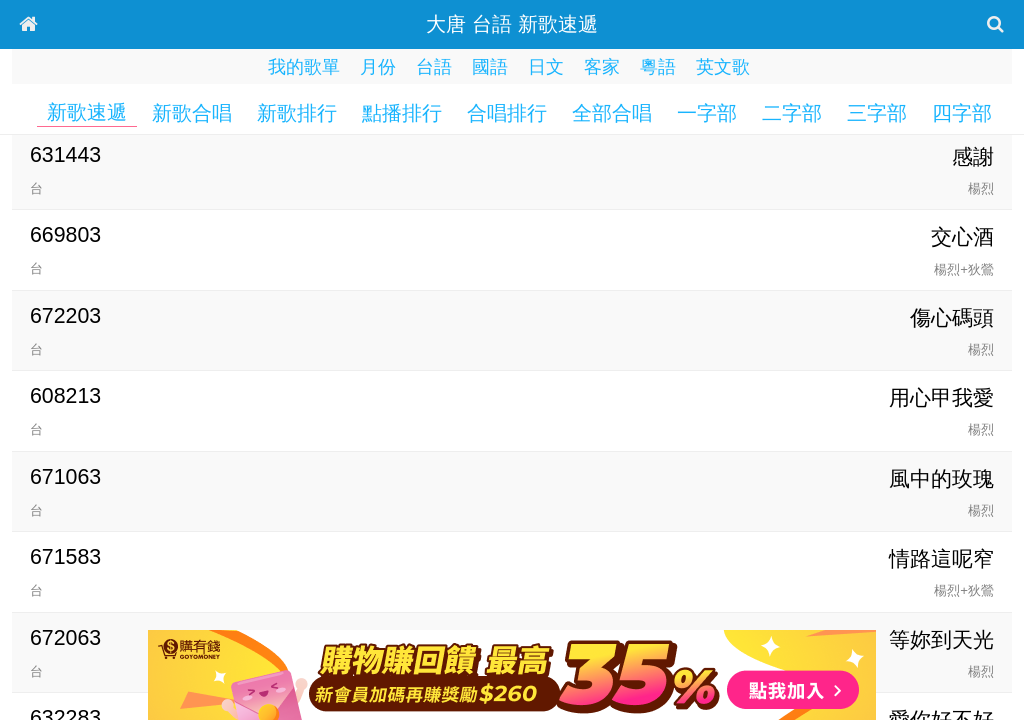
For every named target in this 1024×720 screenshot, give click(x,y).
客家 (602, 67)
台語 (434, 67)
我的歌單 (304, 67)
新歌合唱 (192, 113)
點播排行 (402, 113)
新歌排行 (297, 113)
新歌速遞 (87, 112)
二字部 (792, 113)
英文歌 (723, 67)
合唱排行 (507, 113)
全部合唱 (612, 113)
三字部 (877, 113)
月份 (378, 67)
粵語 (658, 67)
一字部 (707, 113)
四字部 (962, 113)
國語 (490, 67)
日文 (546, 67)
